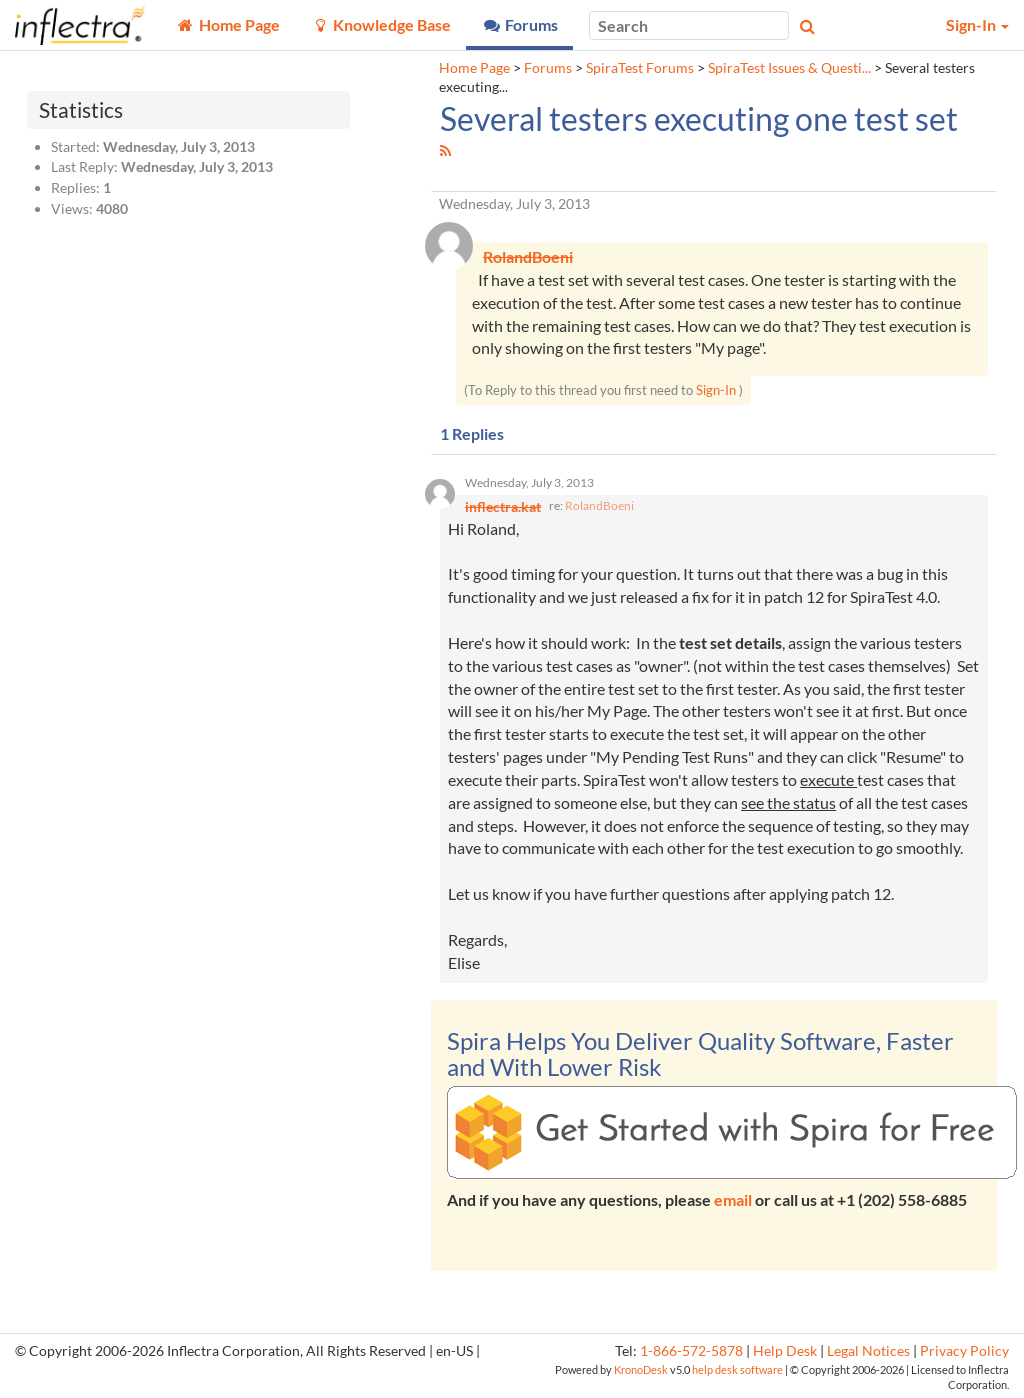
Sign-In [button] (977, 24)
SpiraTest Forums (640, 68)
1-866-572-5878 (691, 1351)
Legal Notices (868, 1351)
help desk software (737, 1369)
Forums (548, 68)
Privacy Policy (964, 1351)
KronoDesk (641, 1369)
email (733, 1199)
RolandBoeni (599, 505)
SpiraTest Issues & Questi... (789, 68)
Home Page (474, 68)
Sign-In (716, 390)
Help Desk (785, 1351)
